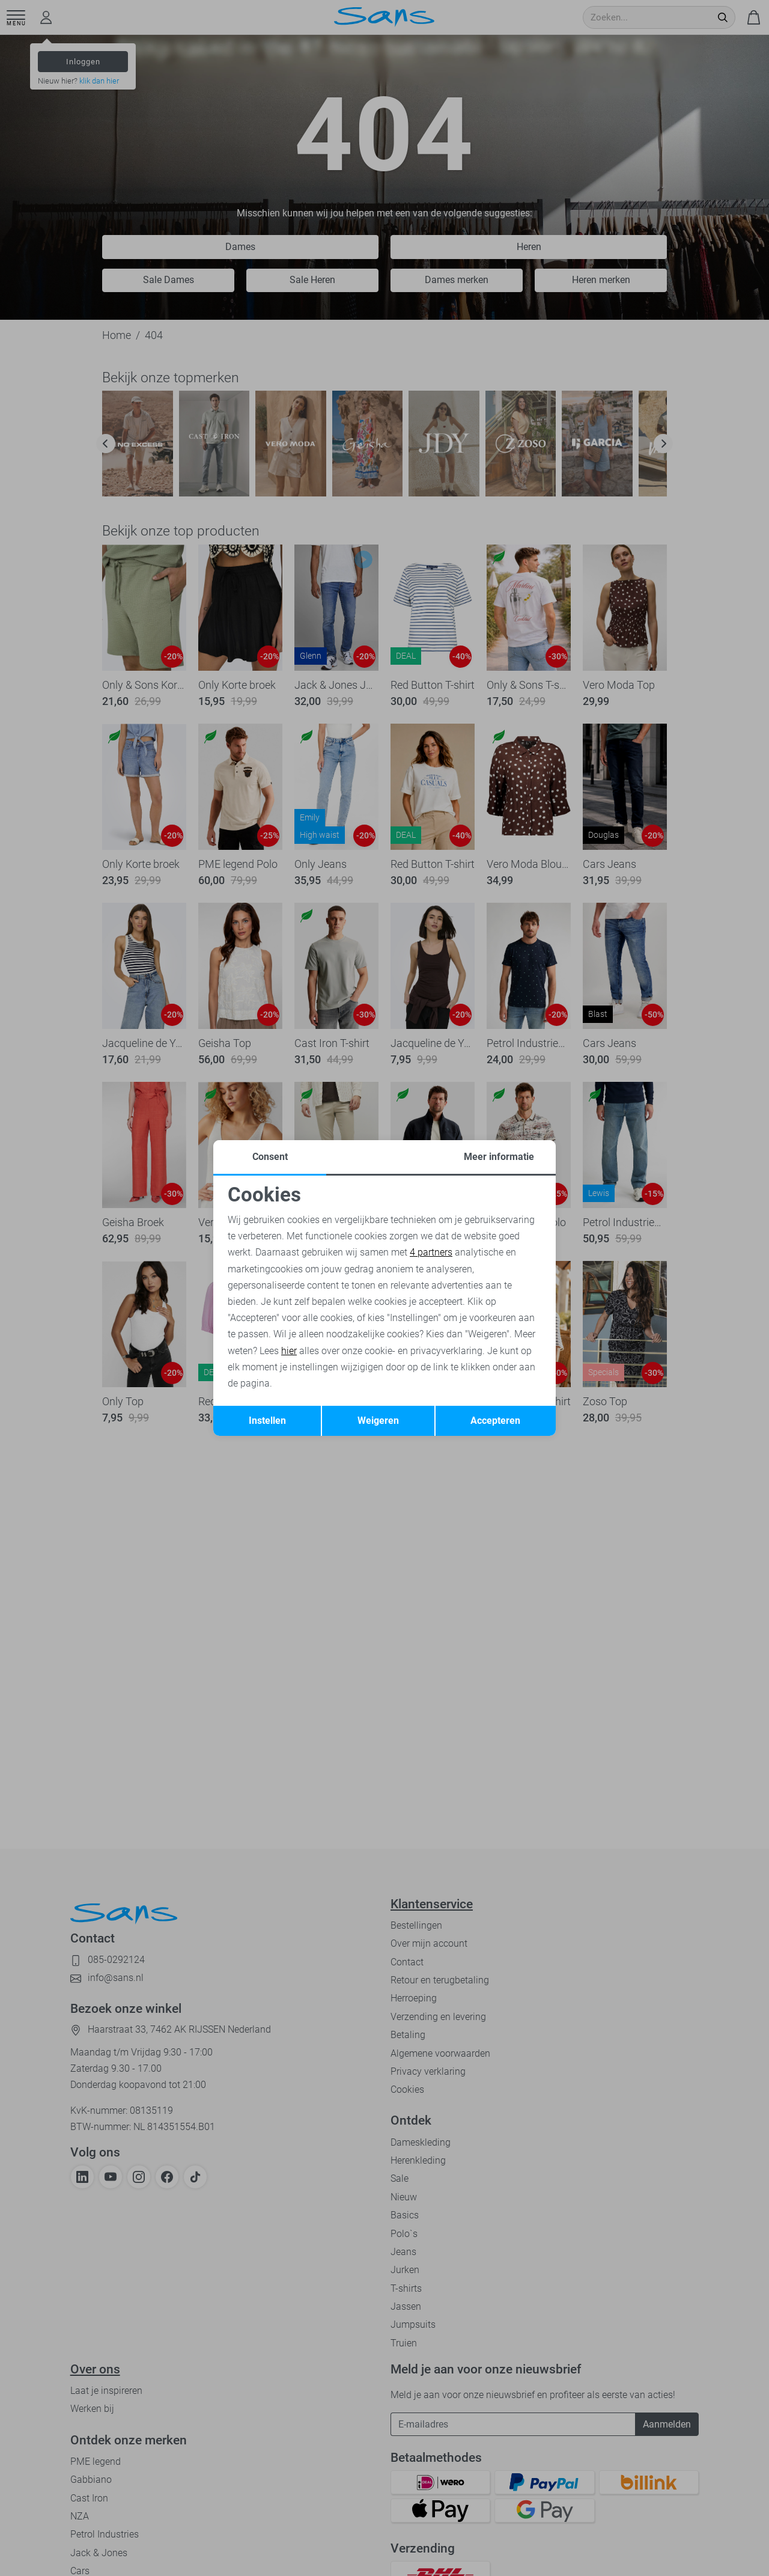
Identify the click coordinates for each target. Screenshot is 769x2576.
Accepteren (495, 1420)
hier (289, 1351)
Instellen (267, 1420)
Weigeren (378, 1420)
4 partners (431, 1252)
